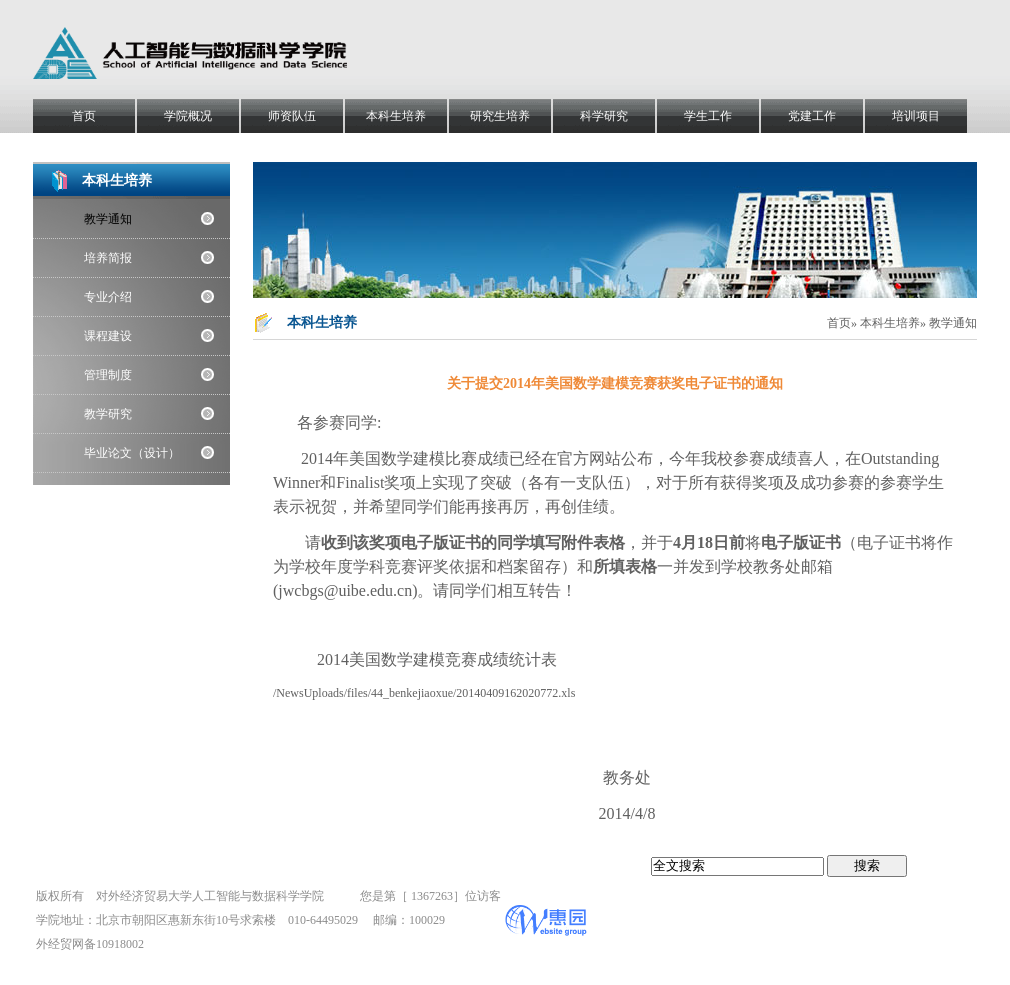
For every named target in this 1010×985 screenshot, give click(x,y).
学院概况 (188, 116)
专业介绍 (108, 297)
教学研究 (108, 414)
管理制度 (108, 375)
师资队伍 (292, 116)
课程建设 (108, 336)
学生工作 (708, 116)
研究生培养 (500, 116)
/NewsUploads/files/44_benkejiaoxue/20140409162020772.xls (424, 693)
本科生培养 (396, 116)
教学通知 (108, 219)
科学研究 (604, 116)
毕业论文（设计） (132, 453)
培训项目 (916, 116)
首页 (84, 116)
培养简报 (108, 258)
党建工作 (812, 116)
